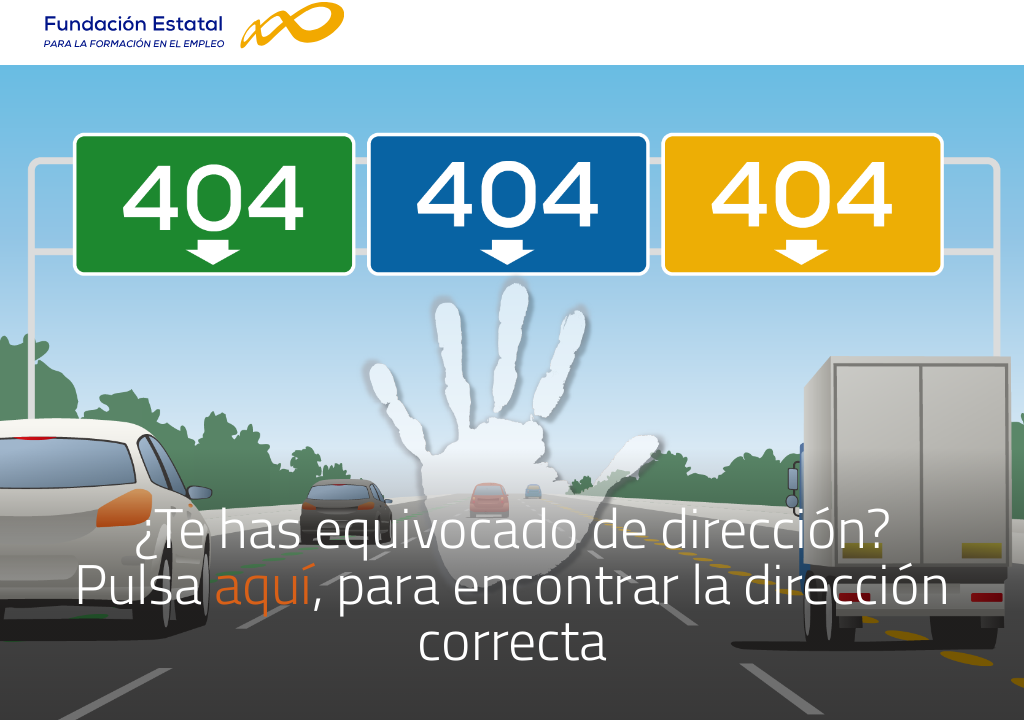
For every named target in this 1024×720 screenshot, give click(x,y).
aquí (263, 583)
